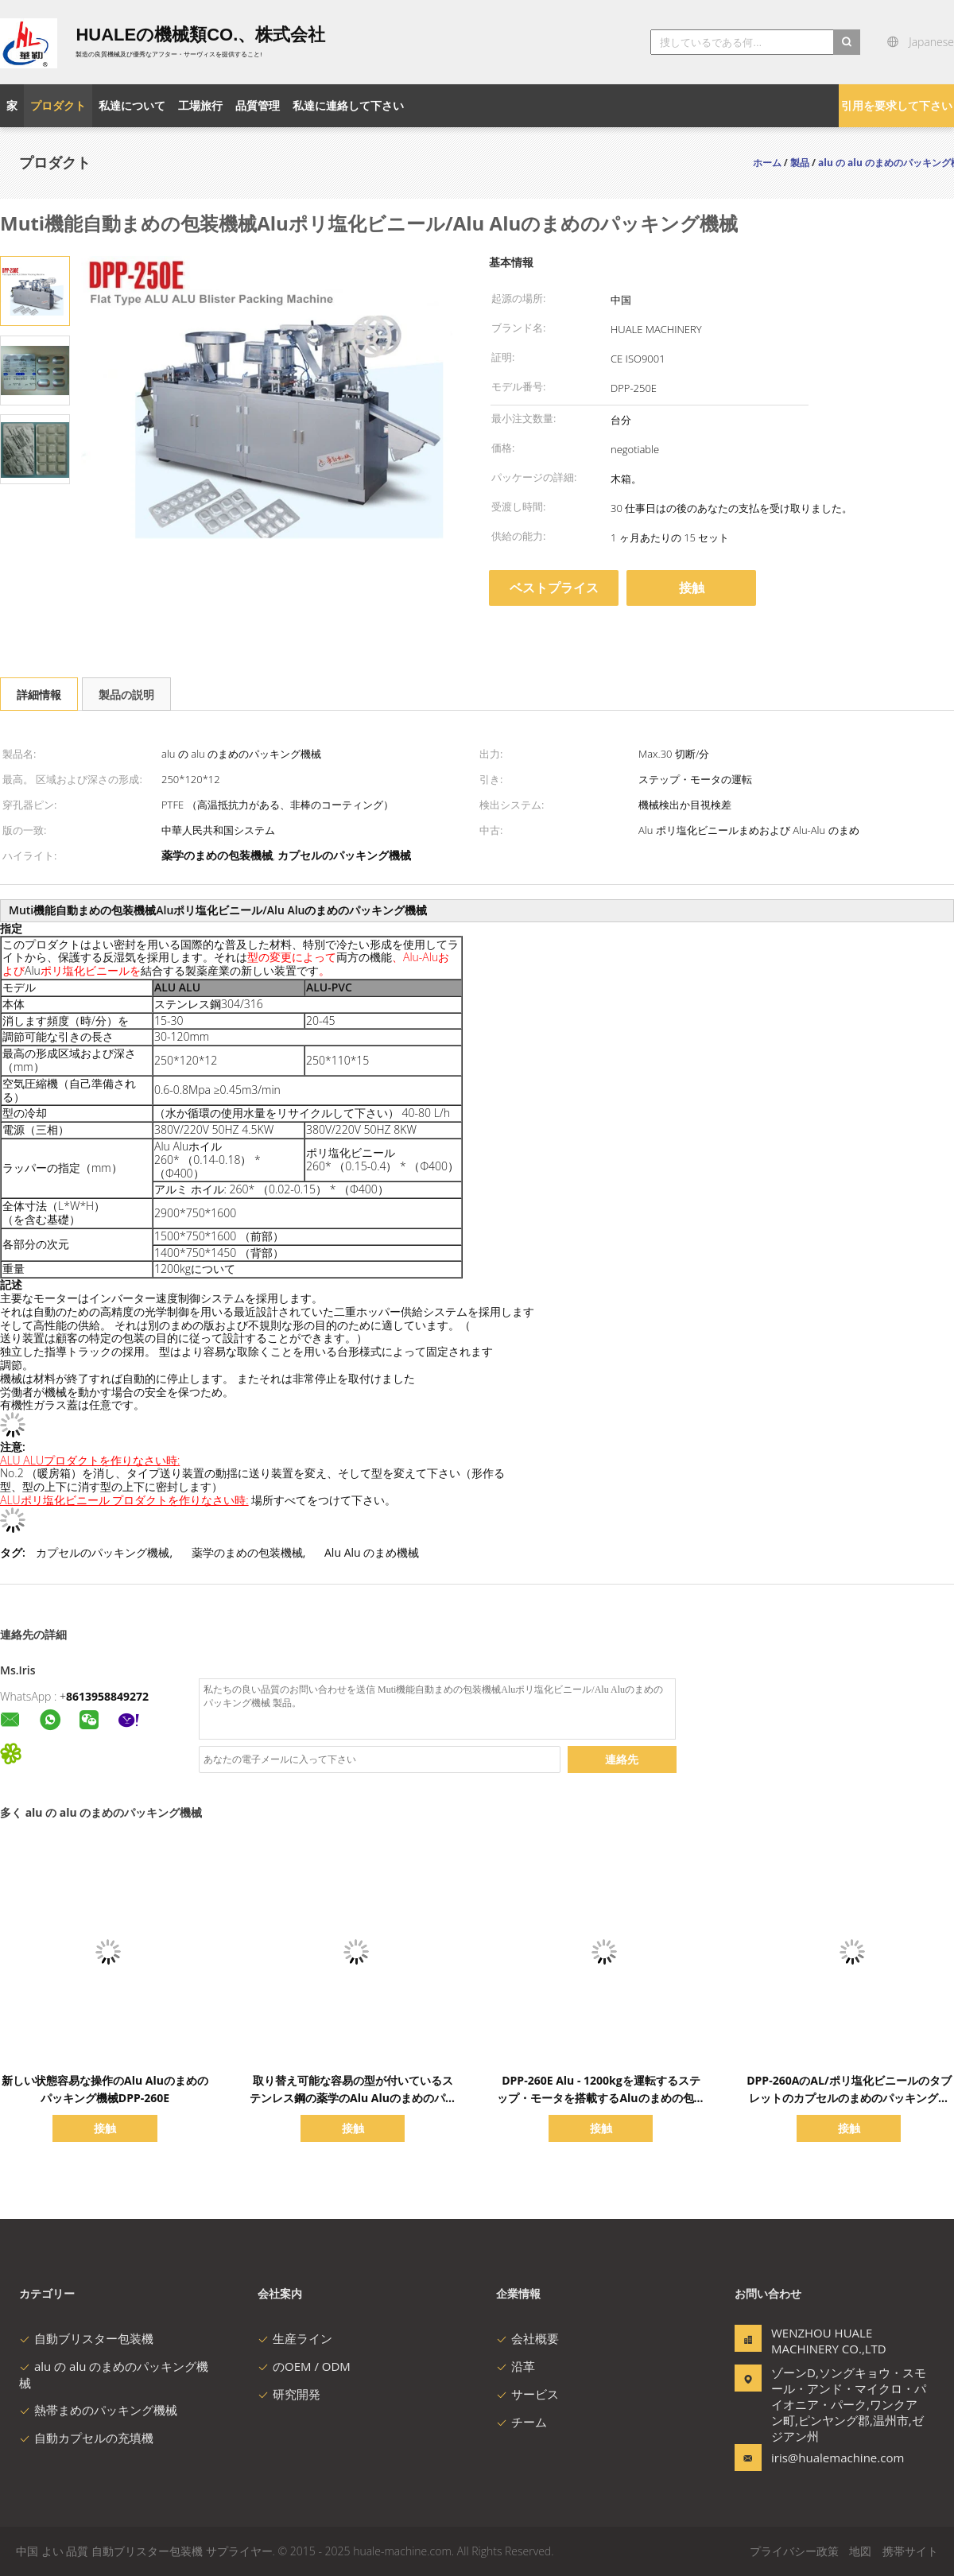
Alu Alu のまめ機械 (371, 1552)
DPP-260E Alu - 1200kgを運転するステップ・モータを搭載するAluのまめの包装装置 (600, 2098)
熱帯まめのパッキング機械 (98, 2410)
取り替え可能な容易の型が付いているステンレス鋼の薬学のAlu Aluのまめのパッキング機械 (353, 2098)
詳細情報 (39, 694)
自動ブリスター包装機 (86, 2338)
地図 (860, 2551)
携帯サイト (910, 2551)
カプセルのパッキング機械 (102, 1552)
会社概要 (527, 2338)
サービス (527, 2394)
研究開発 (289, 2394)
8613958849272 (107, 1696)
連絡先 (621, 1759)
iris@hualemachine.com (821, 2457)
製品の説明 (126, 694)
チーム (521, 2422)
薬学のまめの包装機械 (247, 1552)
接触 (691, 587)
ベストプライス (554, 587)
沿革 (515, 2366)
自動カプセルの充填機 (86, 2438)
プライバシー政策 (794, 2551)
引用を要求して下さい (896, 105)
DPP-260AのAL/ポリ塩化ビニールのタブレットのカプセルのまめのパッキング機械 (849, 2098)
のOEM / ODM (304, 2366)
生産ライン (295, 2338)
